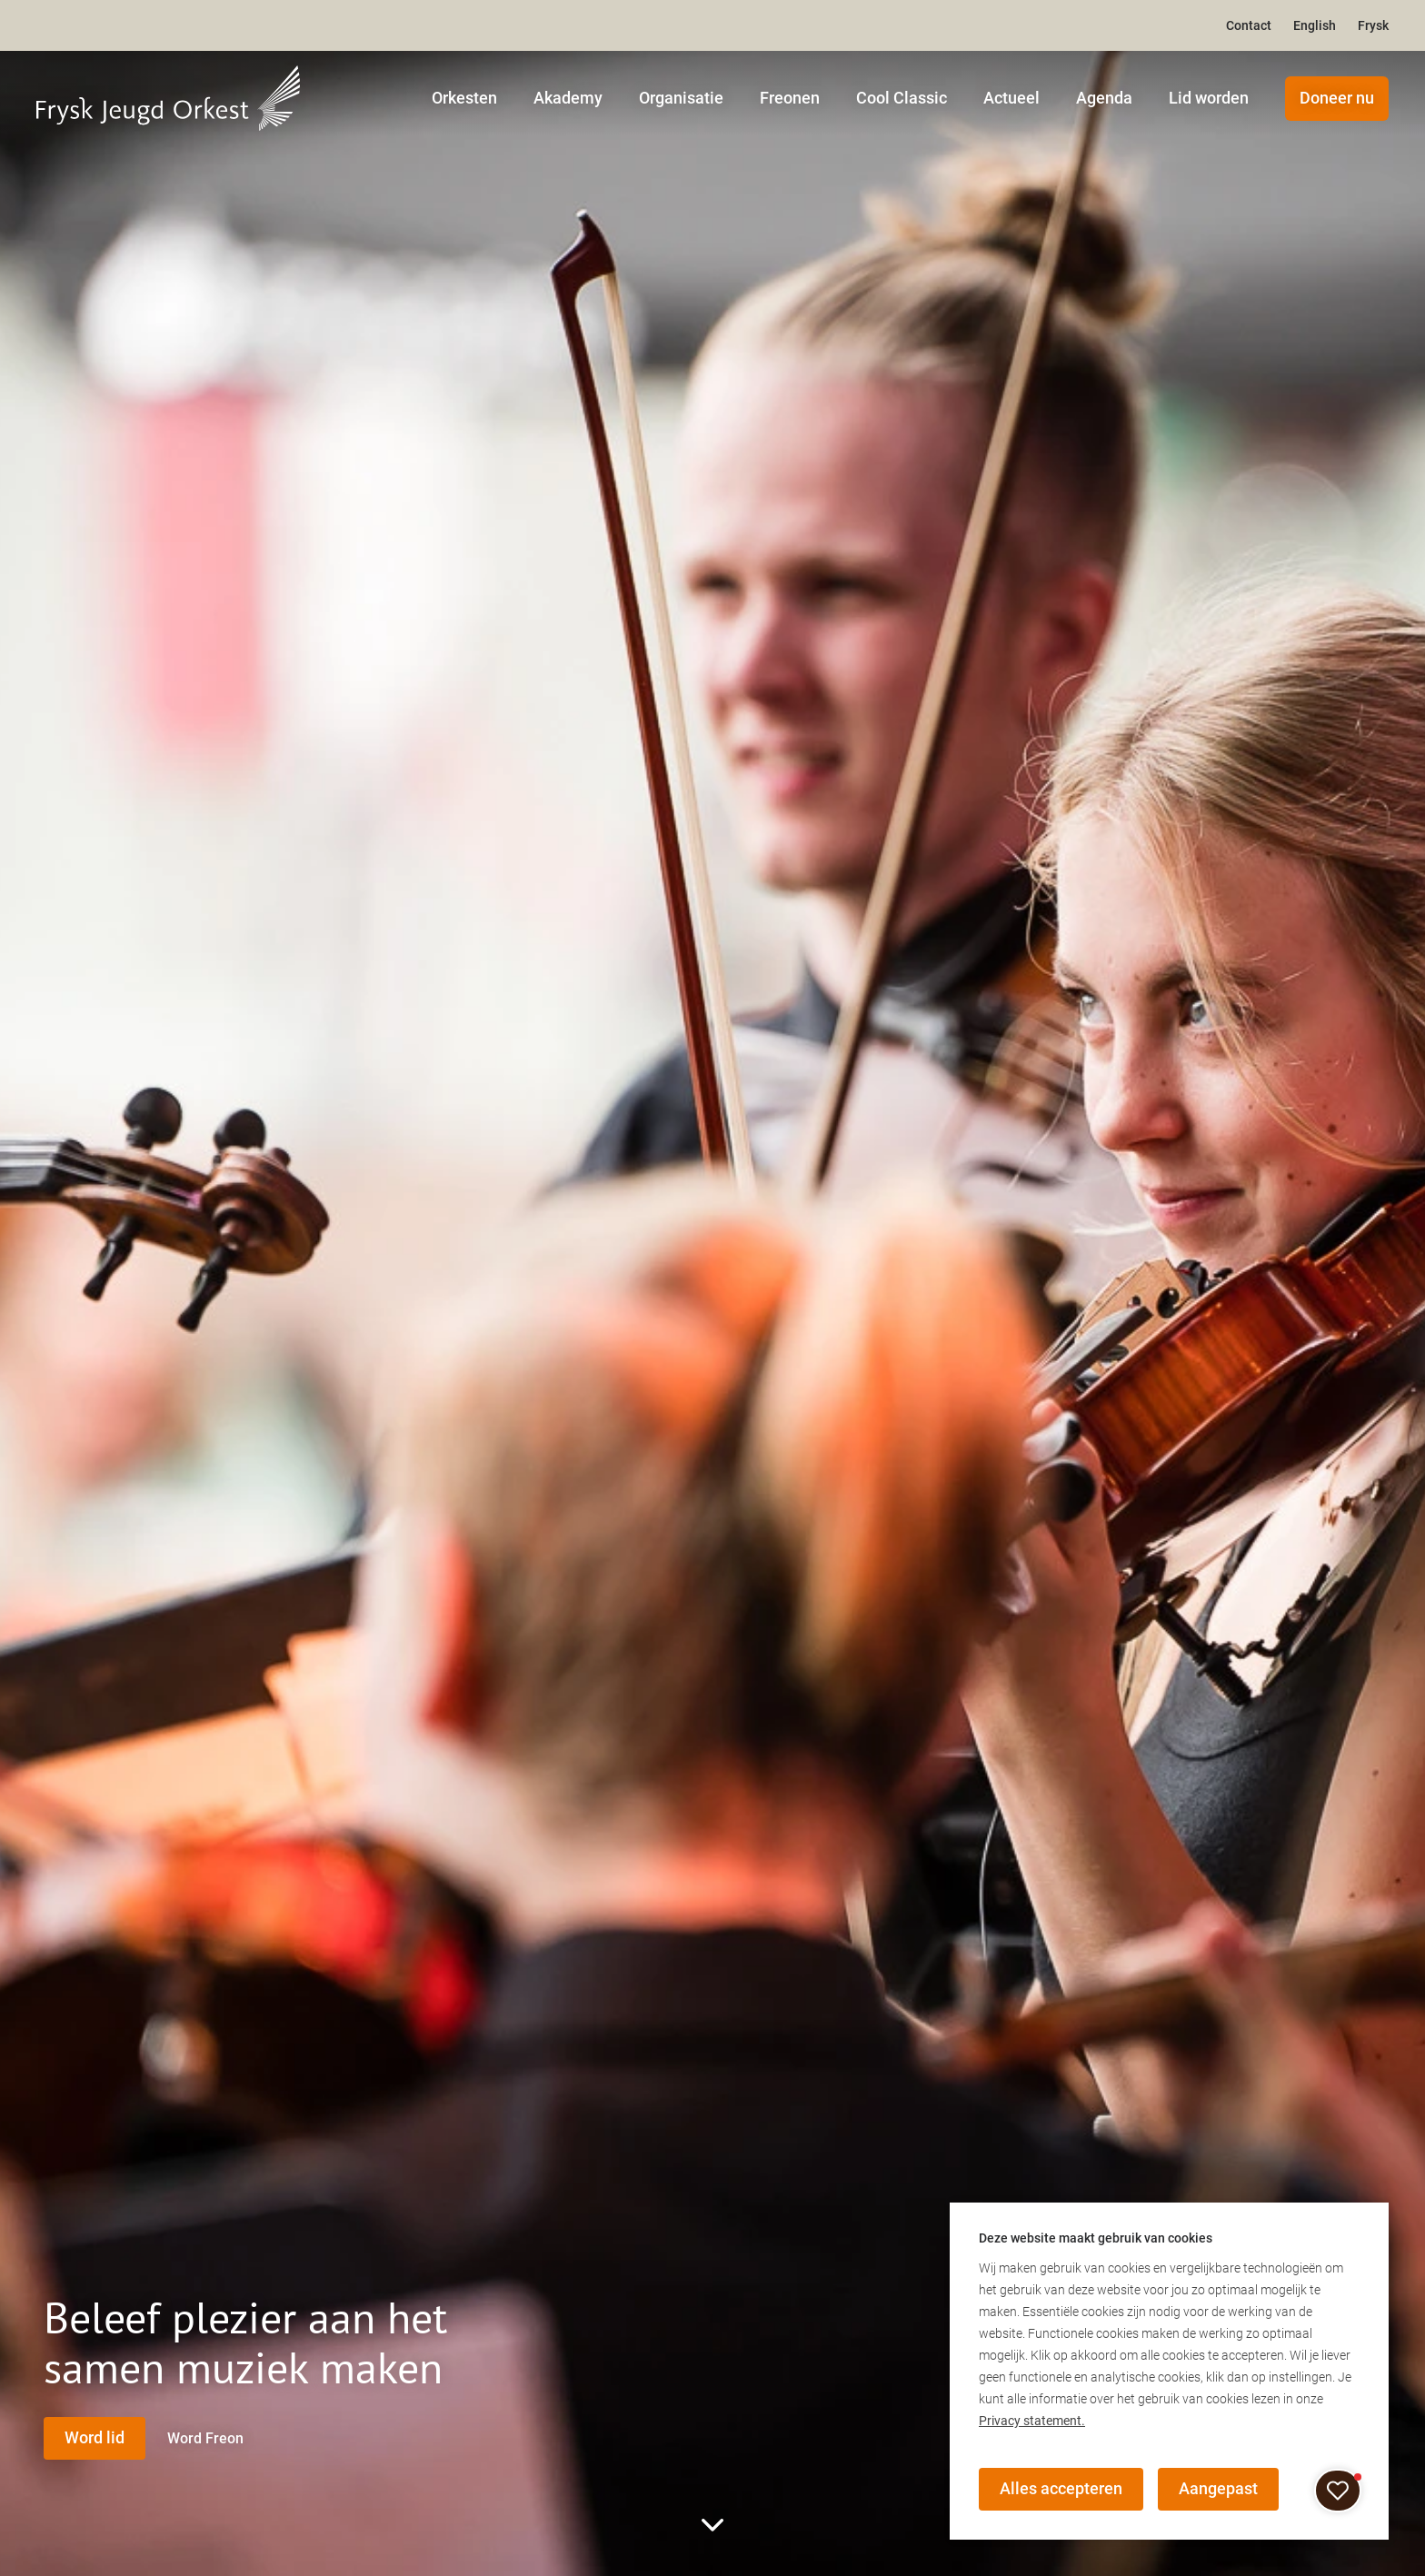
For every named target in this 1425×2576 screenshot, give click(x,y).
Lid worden (1209, 97)
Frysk (1373, 25)
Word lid (95, 2437)
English (1314, 25)
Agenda (1104, 97)
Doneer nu (1337, 97)
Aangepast (1221, 2488)
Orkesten (464, 97)
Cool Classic (901, 97)
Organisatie (681, 97)
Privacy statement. (1032, 2419)
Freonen (790, 97)
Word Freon (211, 2437)
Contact (1248, 25)
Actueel (1011, 97)
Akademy (568, 97)
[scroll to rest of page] (712, 2525)
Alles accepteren (1062, 2488)
